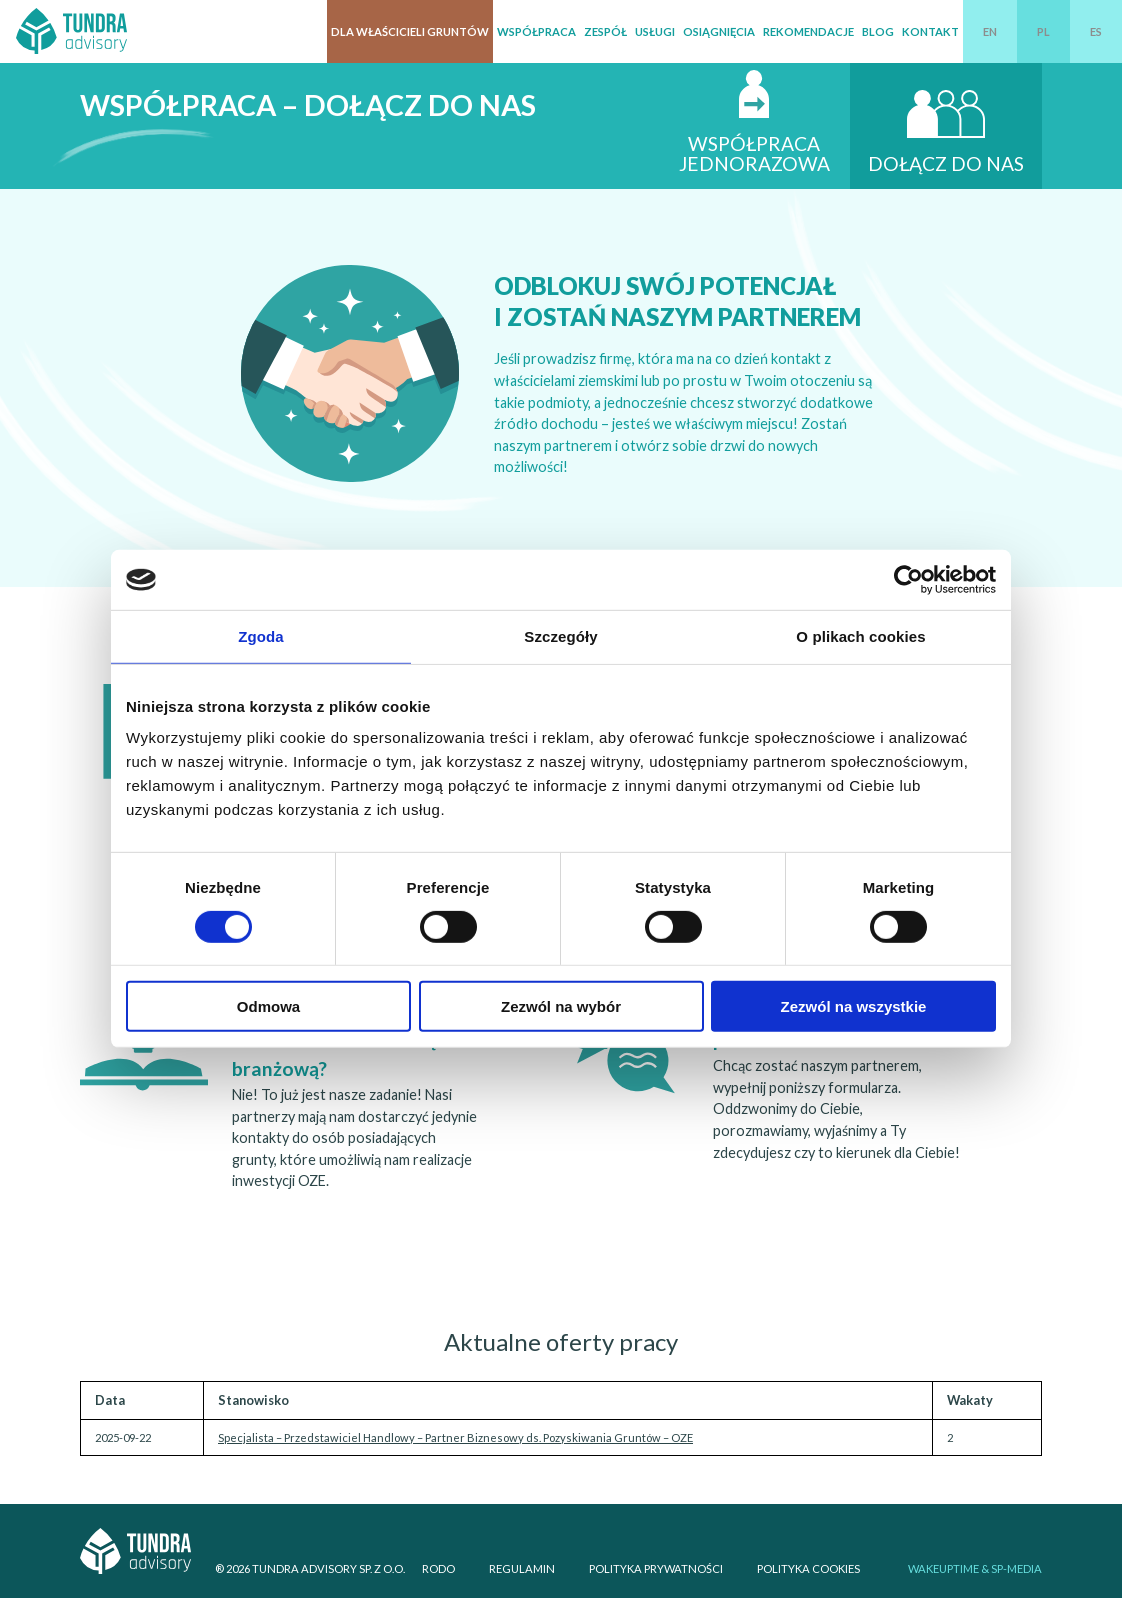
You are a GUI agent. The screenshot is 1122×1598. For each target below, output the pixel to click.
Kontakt (930, 31)
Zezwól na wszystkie (854, 1006)
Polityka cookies (808, 1568)
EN (990, 31)
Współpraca (536, 31)
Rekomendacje (808, 31)
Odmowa (268, 1006)
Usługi (655, 31)
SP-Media (1016, 1568)
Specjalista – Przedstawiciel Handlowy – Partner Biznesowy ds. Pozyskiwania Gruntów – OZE (455, 1437)
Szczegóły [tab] (560, 636)
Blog (878, 31)
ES (1096, 31)
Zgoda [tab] (261, 636)
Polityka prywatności (656, 1568)
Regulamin (522, 1568)
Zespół (605, 31)
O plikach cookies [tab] (860, 636)
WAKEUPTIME (943, 1568)
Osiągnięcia (719, 31)
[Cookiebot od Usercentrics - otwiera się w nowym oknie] (908, 580)
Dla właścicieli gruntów (410, 31)
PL (1043, 31)
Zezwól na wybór (561, 1006)
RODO (438, 1568)
